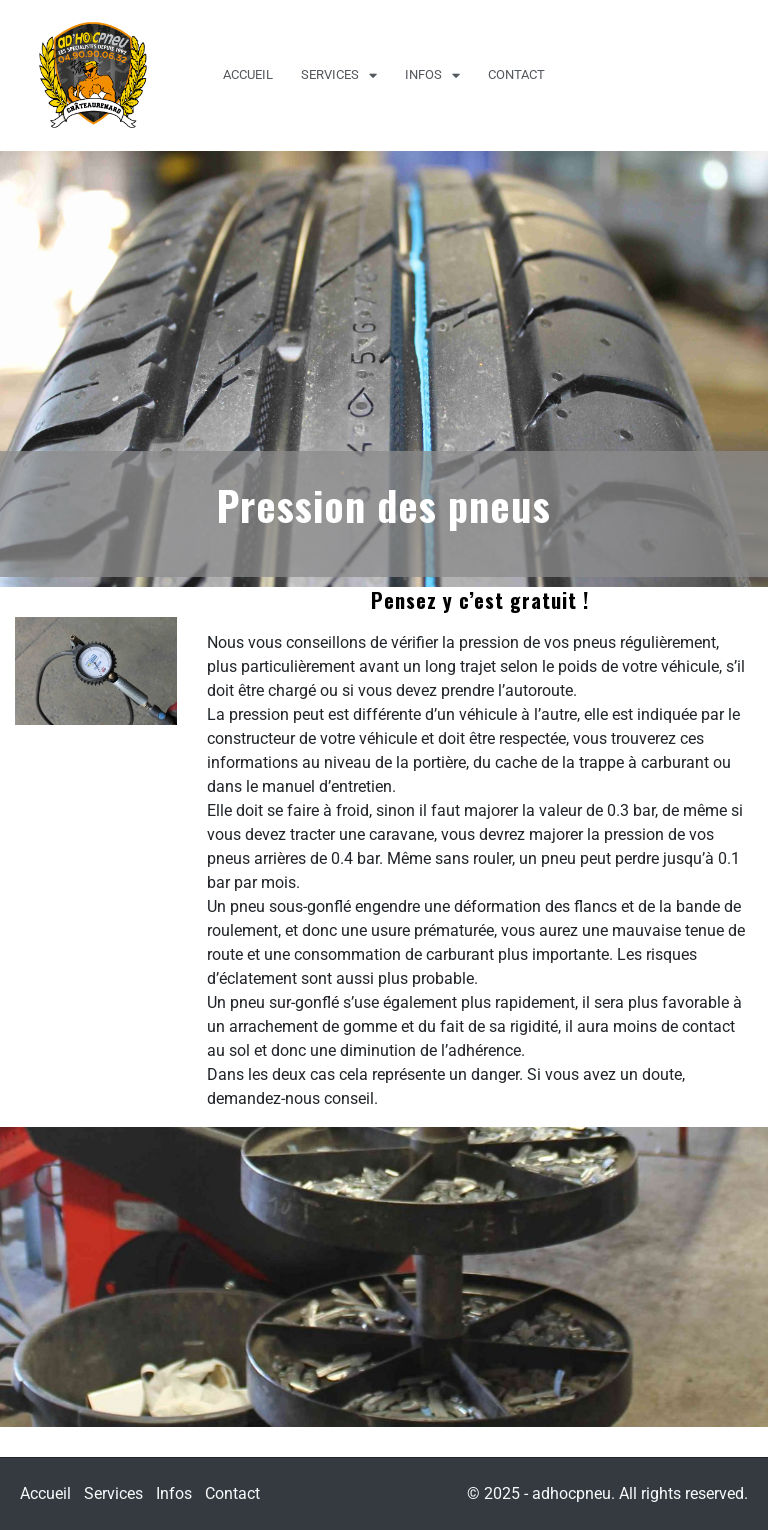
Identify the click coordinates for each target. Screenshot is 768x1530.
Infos (432, 75)
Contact (516, 74)
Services (339, 75)
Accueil (248, 74)
